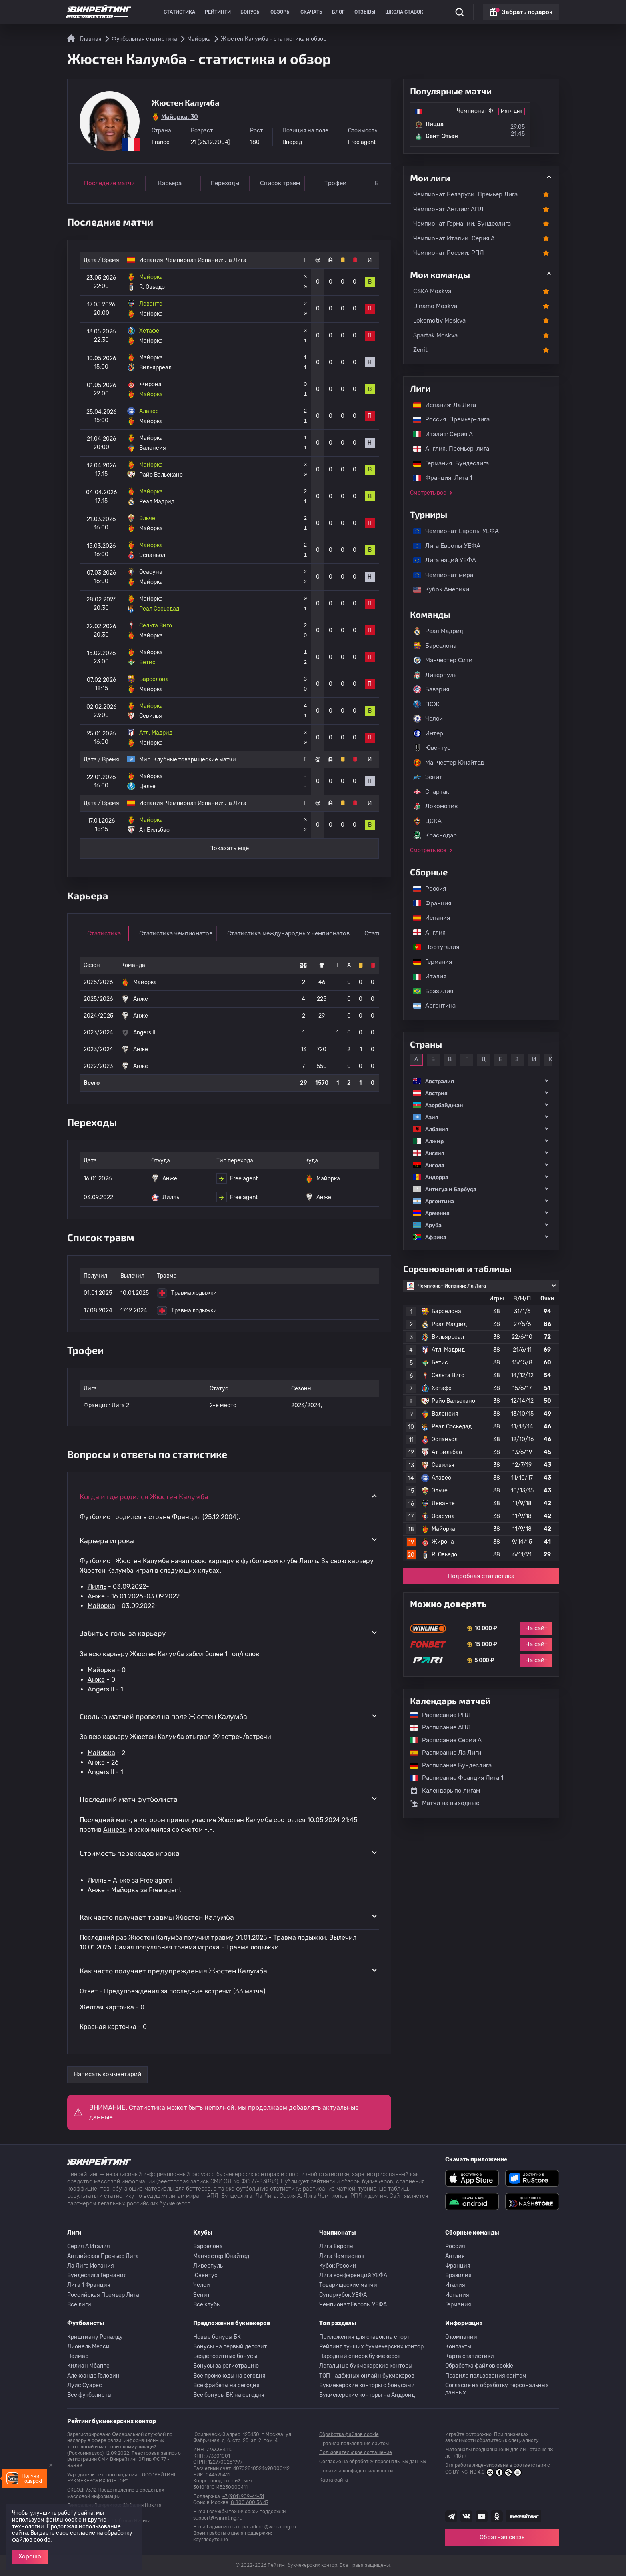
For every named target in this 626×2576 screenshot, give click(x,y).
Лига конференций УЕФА (353, 2275)
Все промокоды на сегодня (229, 2375)
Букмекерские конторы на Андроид (367, 2395)
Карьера (170, 183)
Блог (338, 12)
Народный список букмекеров (360, 2356)
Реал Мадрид (438, 631)
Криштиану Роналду (95, 2337)
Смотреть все (428, 492)
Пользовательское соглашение (355, 2452)
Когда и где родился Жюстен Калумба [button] (144, 1496)
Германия (428, 961)
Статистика (179, 12)
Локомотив (435, 806)
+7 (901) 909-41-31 (243, 2496)
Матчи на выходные (444, 1803)
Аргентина (430, 1005)
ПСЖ (426, 704)
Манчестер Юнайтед (448, 763)
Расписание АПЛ (436, 1727)
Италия (425, 976)
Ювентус (431, 748)
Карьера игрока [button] (107, 1540)
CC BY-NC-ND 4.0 (483, 2472)
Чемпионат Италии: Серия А (454, 238)
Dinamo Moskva (435, 306)
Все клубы (207, 2304)
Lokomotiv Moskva (439, 320)
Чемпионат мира (439, 575)
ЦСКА (427, 821)
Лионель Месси (88, 2346)
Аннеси (115, 1829)
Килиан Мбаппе (88, 2365)
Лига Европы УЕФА (442, 545)
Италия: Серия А (439, 434)
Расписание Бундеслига (447, 1765)
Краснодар (435, 835)
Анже (96, 1596)
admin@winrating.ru (273, 2527)
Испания (431, 917)
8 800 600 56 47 (249, 2502)
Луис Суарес (84, 2385)
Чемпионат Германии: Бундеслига (462, 223)
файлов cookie (31, 2539)
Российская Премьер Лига (103, 2295)
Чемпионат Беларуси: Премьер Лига (465, 194)
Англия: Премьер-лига (447, 448)
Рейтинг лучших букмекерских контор (371, 2346)
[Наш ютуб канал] (482, 2516)
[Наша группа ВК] (466, 2516)
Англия (425, 932)
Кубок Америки (437, 589)
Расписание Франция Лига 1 (452, 1777)
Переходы (225, 183)
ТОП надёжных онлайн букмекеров (366, 2375)
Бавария (431, 689)
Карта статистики (469, 2356)
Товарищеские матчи (348, 2285)
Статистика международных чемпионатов (288, 933)
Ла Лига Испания (90, 2265)
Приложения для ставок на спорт (364, 2337)
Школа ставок (404, 12)
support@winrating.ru (217, 2518)
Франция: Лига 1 (438, 477)
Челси (428, 719)
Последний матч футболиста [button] (129, 1799)
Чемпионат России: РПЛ (448, 252)
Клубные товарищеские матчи (194, 759)
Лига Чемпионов (341, 2256)
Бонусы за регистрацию (226, 2365)
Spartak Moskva (435, 335)
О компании (461, 2337)
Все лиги (79, 2304)
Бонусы (250, 12)
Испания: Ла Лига (444, 405)
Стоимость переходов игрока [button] (130, 1853)
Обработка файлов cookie (479, 2365)
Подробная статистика (481, 1576)
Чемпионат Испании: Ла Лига (206, 260)
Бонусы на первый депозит (230, 2346)
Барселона (434, 646)
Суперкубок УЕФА (343, 2295)
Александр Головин (93, 2375)
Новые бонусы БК (217, 2337)
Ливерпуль (434, 675)
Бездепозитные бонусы (225, 2356)
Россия (425, 888)
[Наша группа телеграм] (451, 2516)
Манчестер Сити (442, 660)
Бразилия (429, 991)
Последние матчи (109, 183)
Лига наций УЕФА (440, 560)
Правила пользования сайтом (485, 2375)
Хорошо (29, 2556)
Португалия (432, 947)
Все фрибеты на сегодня (226, 2385)
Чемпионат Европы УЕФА (452, 531)
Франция (428, 903)
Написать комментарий (107, 2074)
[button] (481, 1081)
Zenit (420, 349)
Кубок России (337, 2265)
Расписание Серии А (442, 1740)
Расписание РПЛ (436, 1715)
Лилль (97, 1586)
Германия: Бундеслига (447, 463)
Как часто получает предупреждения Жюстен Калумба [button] (173, 1970)
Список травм (280, 183)
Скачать (311, 12)
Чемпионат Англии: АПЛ (448, 209)
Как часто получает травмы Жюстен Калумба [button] (157, 1917)
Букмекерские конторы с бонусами (367, 2385)
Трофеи (335, 183)
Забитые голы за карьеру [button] (123, 1633)
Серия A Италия (88, 2246)
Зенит (427, 777)
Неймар (77, 2356)
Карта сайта (333, 2480)
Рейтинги (218, 12)
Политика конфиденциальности (356, 2471)
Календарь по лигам (445, 1791)
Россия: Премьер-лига (447, 419)
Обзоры (280, 12)
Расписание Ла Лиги (441, 1752)
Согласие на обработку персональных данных (497, 2389)
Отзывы (365, 12)
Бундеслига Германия (97, 2275)
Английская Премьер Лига (103, 2256)
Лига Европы (336, 2246)
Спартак (431, 792)
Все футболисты (89, 2395)
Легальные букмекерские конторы (365, 2365)
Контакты (458, 2346)
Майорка (101, 1606)
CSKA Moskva (432, 291)
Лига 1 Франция (88, 2285)
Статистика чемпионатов (175, 933)
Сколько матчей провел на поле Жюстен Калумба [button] (163, 1716)
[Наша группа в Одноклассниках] (497, 2516)
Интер (428, 733)
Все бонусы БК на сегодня (228, 2395)
